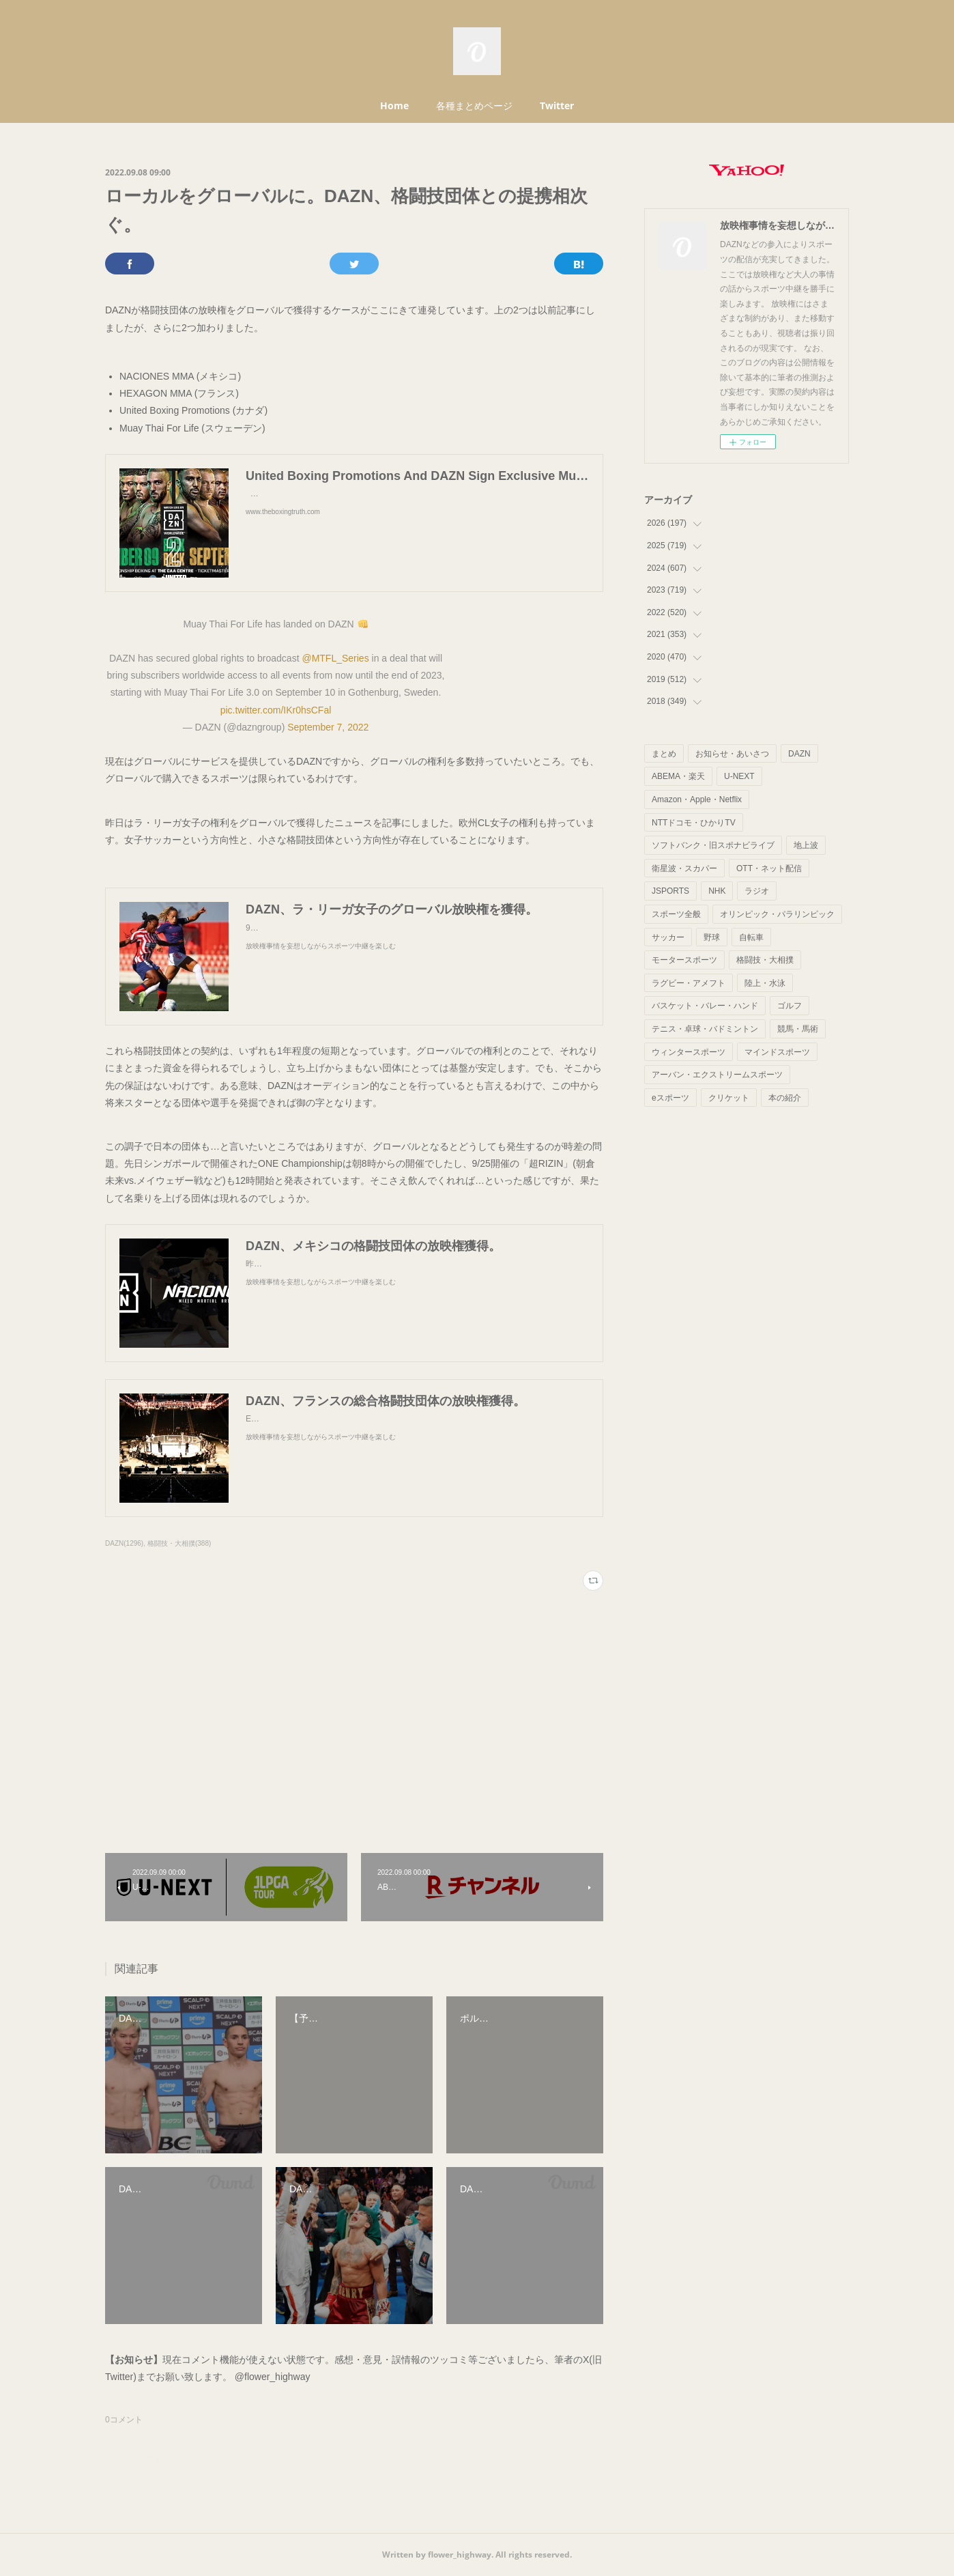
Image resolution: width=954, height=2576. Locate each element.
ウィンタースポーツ (688, 1052)
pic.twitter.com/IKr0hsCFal (276, 710)
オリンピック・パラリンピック (777, 914)
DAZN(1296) (124, 1543)
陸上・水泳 (765, 983)
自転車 (751, 937)
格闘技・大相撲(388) (179, 1543)
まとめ (664, 754)
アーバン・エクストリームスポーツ (717, 1074)
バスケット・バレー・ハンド (705, 1005)
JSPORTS (670, 891)
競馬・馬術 (797, 1029)
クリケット (728, 1098)
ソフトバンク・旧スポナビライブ (713, 845)
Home (394, 105)
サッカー (668, 937)
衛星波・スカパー (684, 868)
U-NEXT (739, 776)
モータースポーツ (684, 960)
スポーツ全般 (676, 914)
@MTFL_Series (335, 658)
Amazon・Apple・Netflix (697, 799)
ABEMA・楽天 (678, 776)
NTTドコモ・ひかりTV (694, 822)
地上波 (806, 845)
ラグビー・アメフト (688, 983)
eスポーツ (670, 1098)
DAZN (799, 754)
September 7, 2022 (327, 727)
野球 (712, 937)
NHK (716, 891)
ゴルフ (789, 1005)
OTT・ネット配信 (769, 868)
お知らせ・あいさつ (732, 754)
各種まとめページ (474, 105)
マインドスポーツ (777, 1052)
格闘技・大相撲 (765, 960)
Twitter (557, 105)
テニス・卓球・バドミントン (705, 1029)
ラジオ (757, 891)
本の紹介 (784, 1098)
